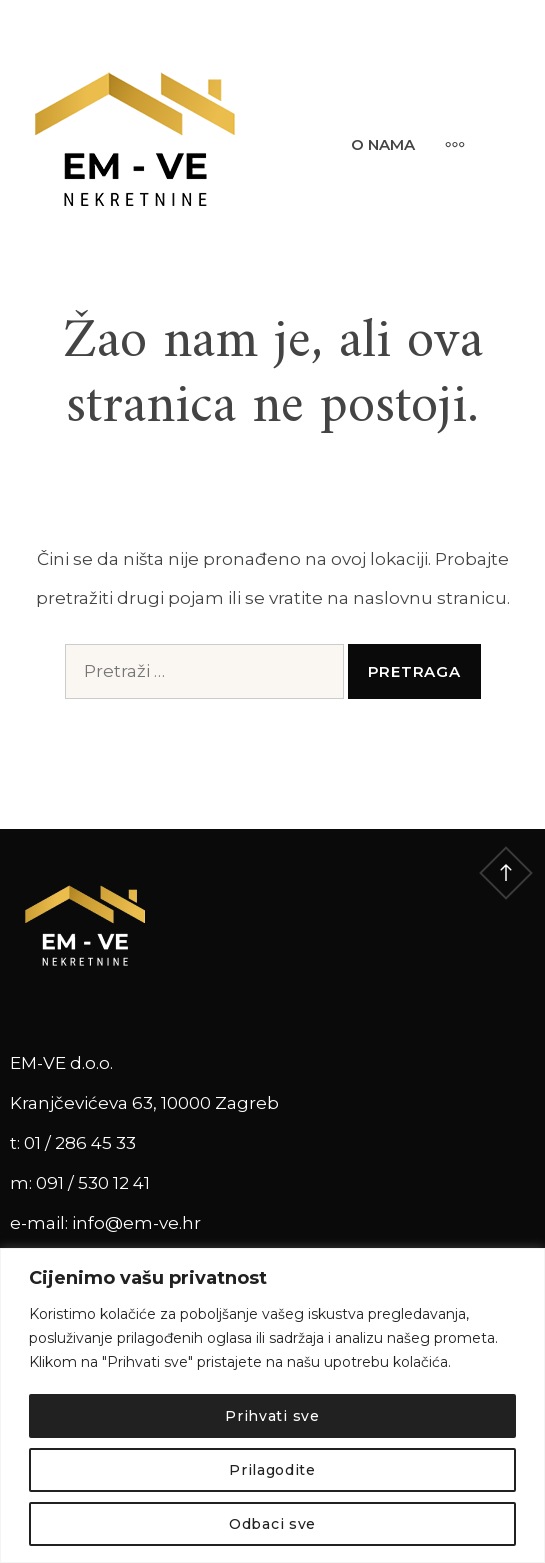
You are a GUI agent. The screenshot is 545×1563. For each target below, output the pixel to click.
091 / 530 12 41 (93, 1183)
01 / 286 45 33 (80, 1143)
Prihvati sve (272, 1416)
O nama (383, 144)
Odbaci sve (272, 1524)
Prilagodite (272, 1470)
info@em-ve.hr (136, 1223)
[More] (445, 144)
